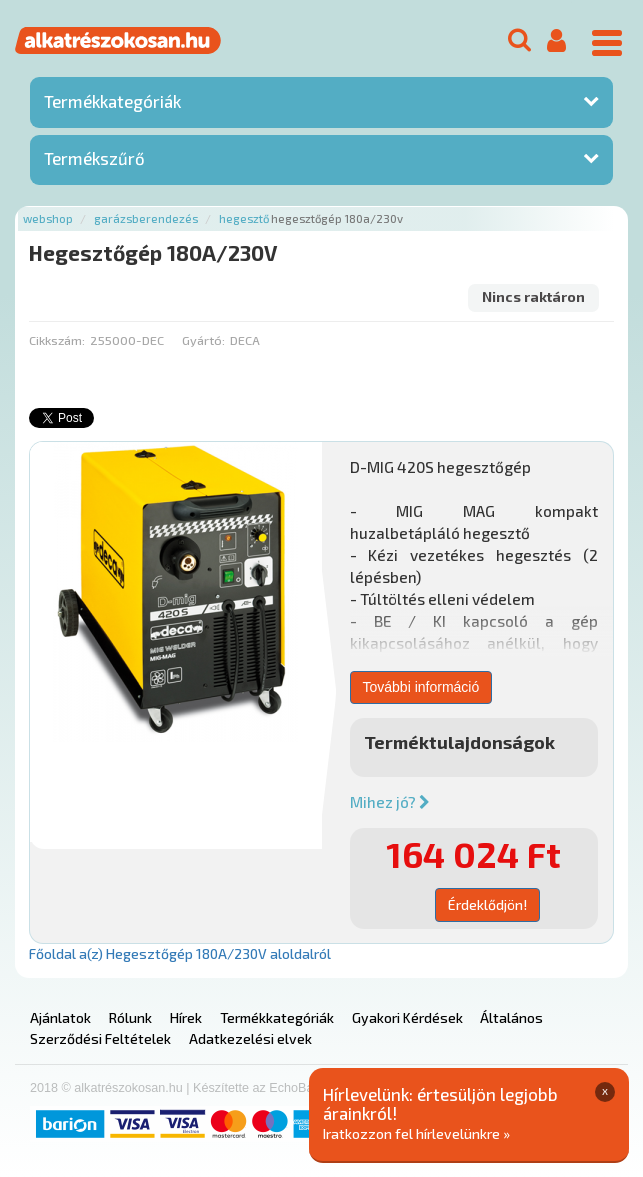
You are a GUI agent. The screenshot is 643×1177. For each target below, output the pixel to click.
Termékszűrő (94, 158)
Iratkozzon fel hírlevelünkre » (416, 1133)
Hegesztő (244, 218)
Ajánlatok (60, 1017)
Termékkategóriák (112, 101)
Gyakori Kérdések (407, 1017)
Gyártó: (203, 340)
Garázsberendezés (146, 218)
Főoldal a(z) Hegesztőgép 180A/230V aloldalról (180, 953)
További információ (421, 687)
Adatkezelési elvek (250, 1038)
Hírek (186, 1017)
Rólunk (130, 1017)
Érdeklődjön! (487, 904)
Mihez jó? (390, 802)
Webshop (48, 218)
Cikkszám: (57, 340)
